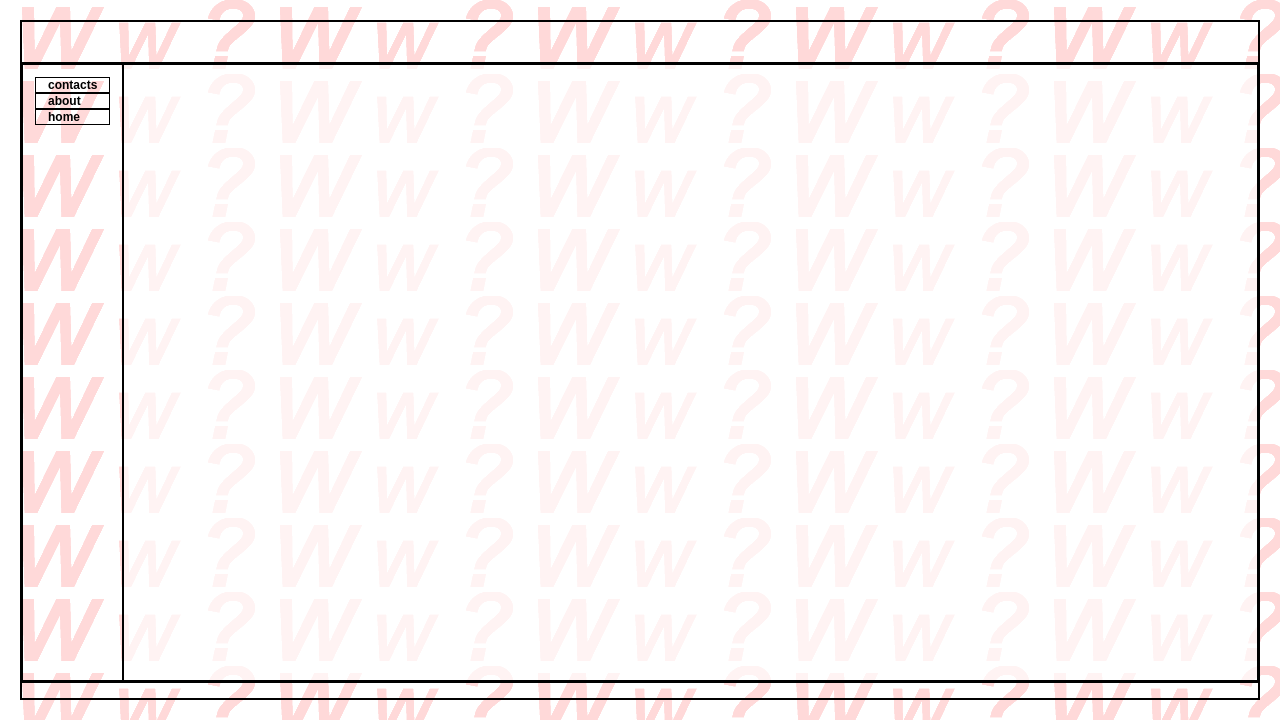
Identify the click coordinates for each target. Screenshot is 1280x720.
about (64, 101)
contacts (72, 85)
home (64, 117)
